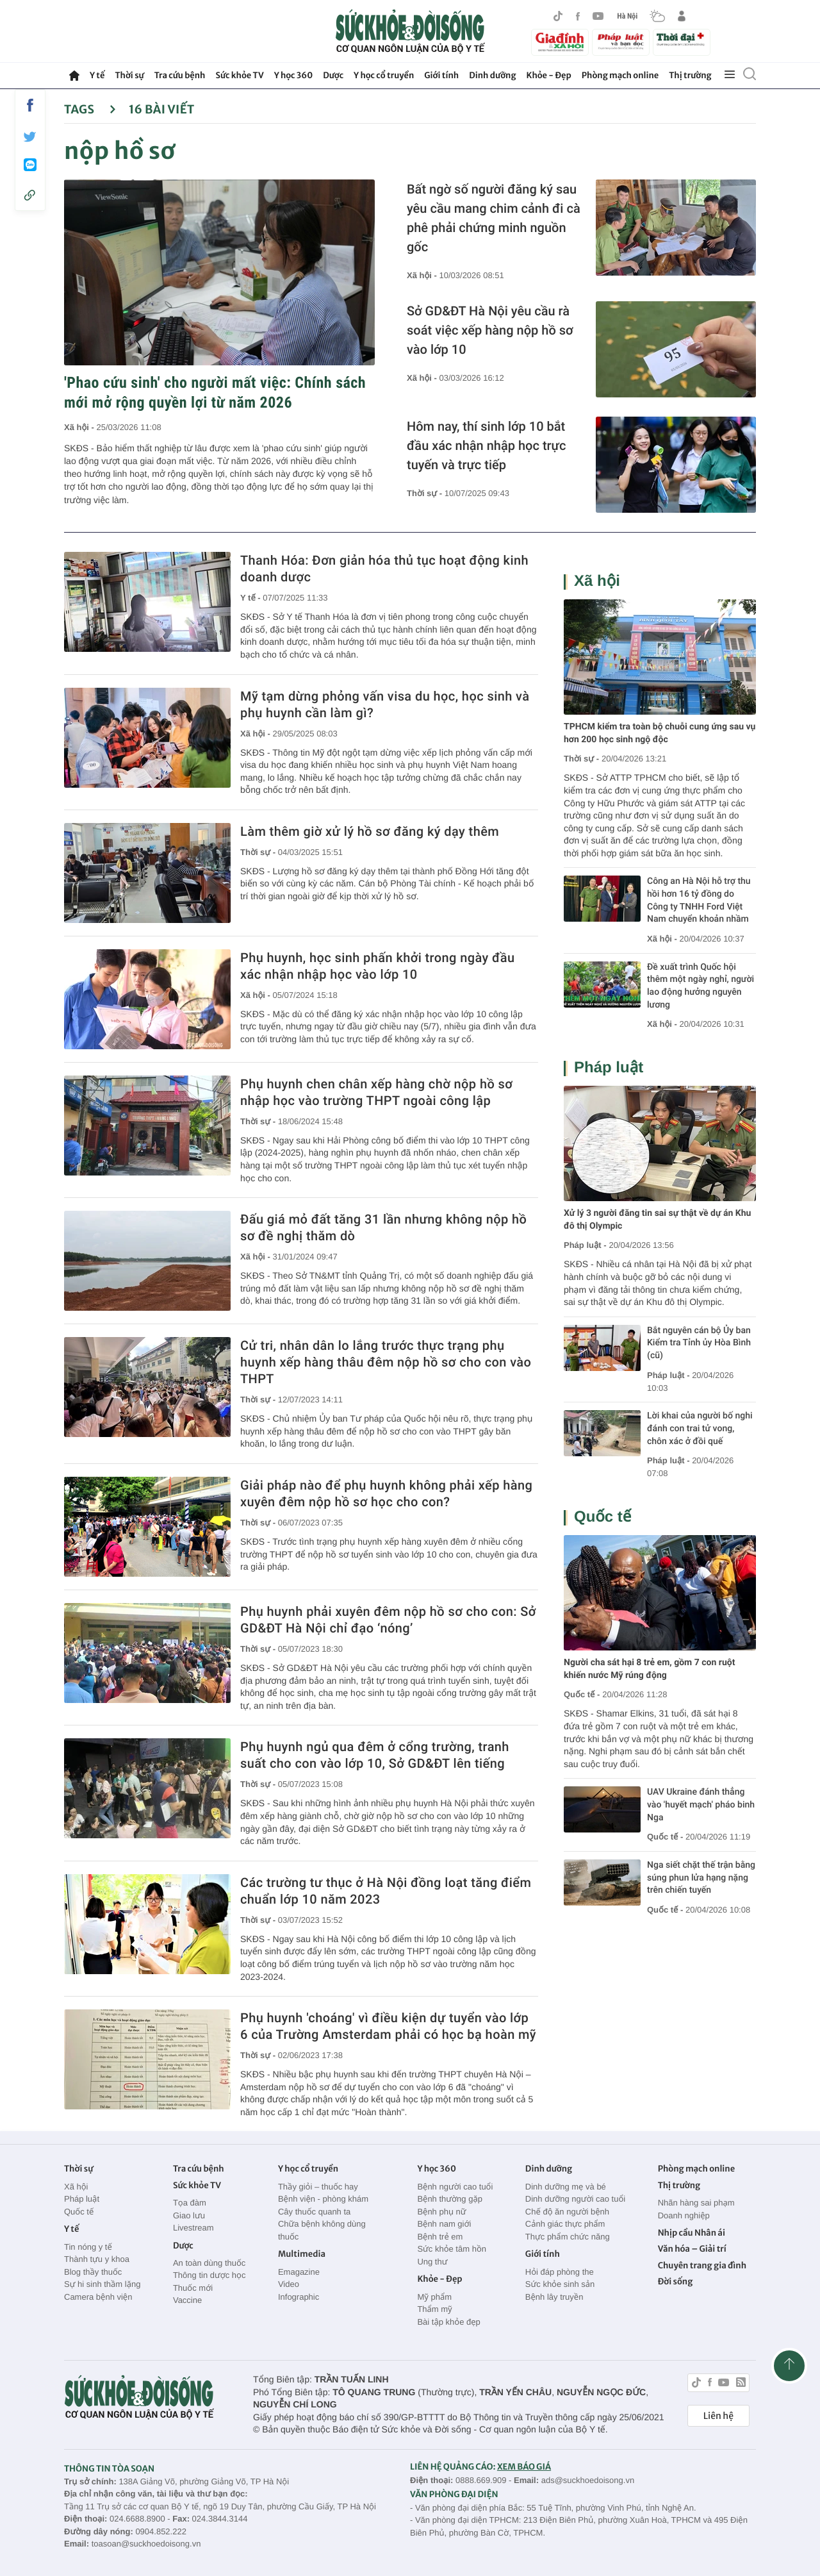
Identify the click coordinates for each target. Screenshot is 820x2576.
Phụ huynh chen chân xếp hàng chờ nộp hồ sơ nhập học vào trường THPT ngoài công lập (376, 1092)
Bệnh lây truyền (554, 2297)
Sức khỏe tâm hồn (451, 2249)
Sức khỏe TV (239, 75)
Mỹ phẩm (434, 2297)
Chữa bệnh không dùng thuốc (322, 2230)
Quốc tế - (582, 1694)
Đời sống (675, 2281)
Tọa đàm (189, 2202)
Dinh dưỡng (492, 75)
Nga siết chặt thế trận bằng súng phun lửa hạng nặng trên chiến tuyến (701, 1877)
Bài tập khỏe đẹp (448, 2322)
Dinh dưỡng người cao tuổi (575, 2199)
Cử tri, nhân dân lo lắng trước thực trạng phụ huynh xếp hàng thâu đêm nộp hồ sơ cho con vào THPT (385, 1362)
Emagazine (299, 2272)
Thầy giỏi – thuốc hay (318, 2186)
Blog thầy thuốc (93, 2272)
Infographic (298, 2297)
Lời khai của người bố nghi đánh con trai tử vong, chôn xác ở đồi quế (700, 1428)
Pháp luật (608, 1067)
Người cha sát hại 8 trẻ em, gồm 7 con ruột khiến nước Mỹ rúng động (649, 1669)
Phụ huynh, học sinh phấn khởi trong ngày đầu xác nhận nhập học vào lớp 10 (377, 966)
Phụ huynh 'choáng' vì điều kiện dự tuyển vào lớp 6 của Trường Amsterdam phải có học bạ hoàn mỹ (388, 2026)
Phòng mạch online (620, 75)
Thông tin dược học (209, 2275)
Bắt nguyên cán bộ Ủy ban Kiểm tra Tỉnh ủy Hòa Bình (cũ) (699, 1343)
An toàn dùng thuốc (209, 2263)
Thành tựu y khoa (96, 2259)
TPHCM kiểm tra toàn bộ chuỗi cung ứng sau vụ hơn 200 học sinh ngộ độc (659, 733)
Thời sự (129, 75)
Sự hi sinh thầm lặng (102, 2284)
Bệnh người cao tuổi (455, 2186)
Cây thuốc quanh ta (314, 2211)
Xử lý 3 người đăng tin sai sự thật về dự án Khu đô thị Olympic (657, 1219)
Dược (333, 75)
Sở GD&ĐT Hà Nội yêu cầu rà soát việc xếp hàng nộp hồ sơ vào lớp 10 (490, 330)
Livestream (193, 2227)
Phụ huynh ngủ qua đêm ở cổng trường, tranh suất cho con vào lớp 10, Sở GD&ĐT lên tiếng (374, 1755)
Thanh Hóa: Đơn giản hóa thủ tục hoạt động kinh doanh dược (384, 569)
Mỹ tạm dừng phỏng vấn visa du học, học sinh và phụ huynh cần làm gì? (384, 704)
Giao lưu (189, 2215)
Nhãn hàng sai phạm (696, 2202)
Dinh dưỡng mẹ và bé (565, 2186)
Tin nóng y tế (88, 2247)
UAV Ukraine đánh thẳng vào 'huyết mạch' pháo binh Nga (701, 1804)
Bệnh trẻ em (440, 2236)
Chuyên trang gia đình (702, 2265)
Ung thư (432, 2261)
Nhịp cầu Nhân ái (691, 2233)
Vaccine (187, 2300)
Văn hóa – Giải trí (692, 2249)
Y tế (97, 75)
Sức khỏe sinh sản (559, 2284)
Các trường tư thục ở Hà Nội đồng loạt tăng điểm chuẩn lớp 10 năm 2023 (385, 1891)
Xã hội (597, 581)
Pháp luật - (585, 1245)
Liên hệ (718, 2416)
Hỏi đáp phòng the (559, 2272)
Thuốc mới (193, 2288)
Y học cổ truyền (384, 75)
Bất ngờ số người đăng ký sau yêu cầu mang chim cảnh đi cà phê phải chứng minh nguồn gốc (493, 217)
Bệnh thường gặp (449, 2199)
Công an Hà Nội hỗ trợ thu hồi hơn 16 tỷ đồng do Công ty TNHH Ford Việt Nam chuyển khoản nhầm (699, 900)
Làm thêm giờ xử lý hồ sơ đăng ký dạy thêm (369, 831)
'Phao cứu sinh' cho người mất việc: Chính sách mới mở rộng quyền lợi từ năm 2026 (215, 392)
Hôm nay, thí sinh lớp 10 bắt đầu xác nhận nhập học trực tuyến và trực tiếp (486, 445)
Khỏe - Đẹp (549, 75)
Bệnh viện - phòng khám (323, 2199)
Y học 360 (293, 75)
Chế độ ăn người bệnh (567, 2211)
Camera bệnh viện (98, 2297)
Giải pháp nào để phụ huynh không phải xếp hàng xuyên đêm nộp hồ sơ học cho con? (386, 1493)
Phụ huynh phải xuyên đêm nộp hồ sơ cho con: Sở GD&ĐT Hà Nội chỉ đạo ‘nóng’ (388, 1620)
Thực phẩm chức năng (567, 2236)
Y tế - (251, 597)
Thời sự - (426, 493)
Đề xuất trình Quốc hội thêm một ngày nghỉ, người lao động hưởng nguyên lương (700, 986)
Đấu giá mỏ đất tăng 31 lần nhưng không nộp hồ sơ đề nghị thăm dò (383, 1227)
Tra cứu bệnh (180, 75)
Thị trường (690, 75)
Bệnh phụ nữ (441, 2211)
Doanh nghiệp (684, 2215)
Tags (90, 109)
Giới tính (441, 75)
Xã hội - (80, 427)
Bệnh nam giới (444, 2224)
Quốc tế (602, 1516)
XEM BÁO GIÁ (524, 2466)
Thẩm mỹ (434, 2309)
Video (288, 2284)
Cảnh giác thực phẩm (565, 2224)
